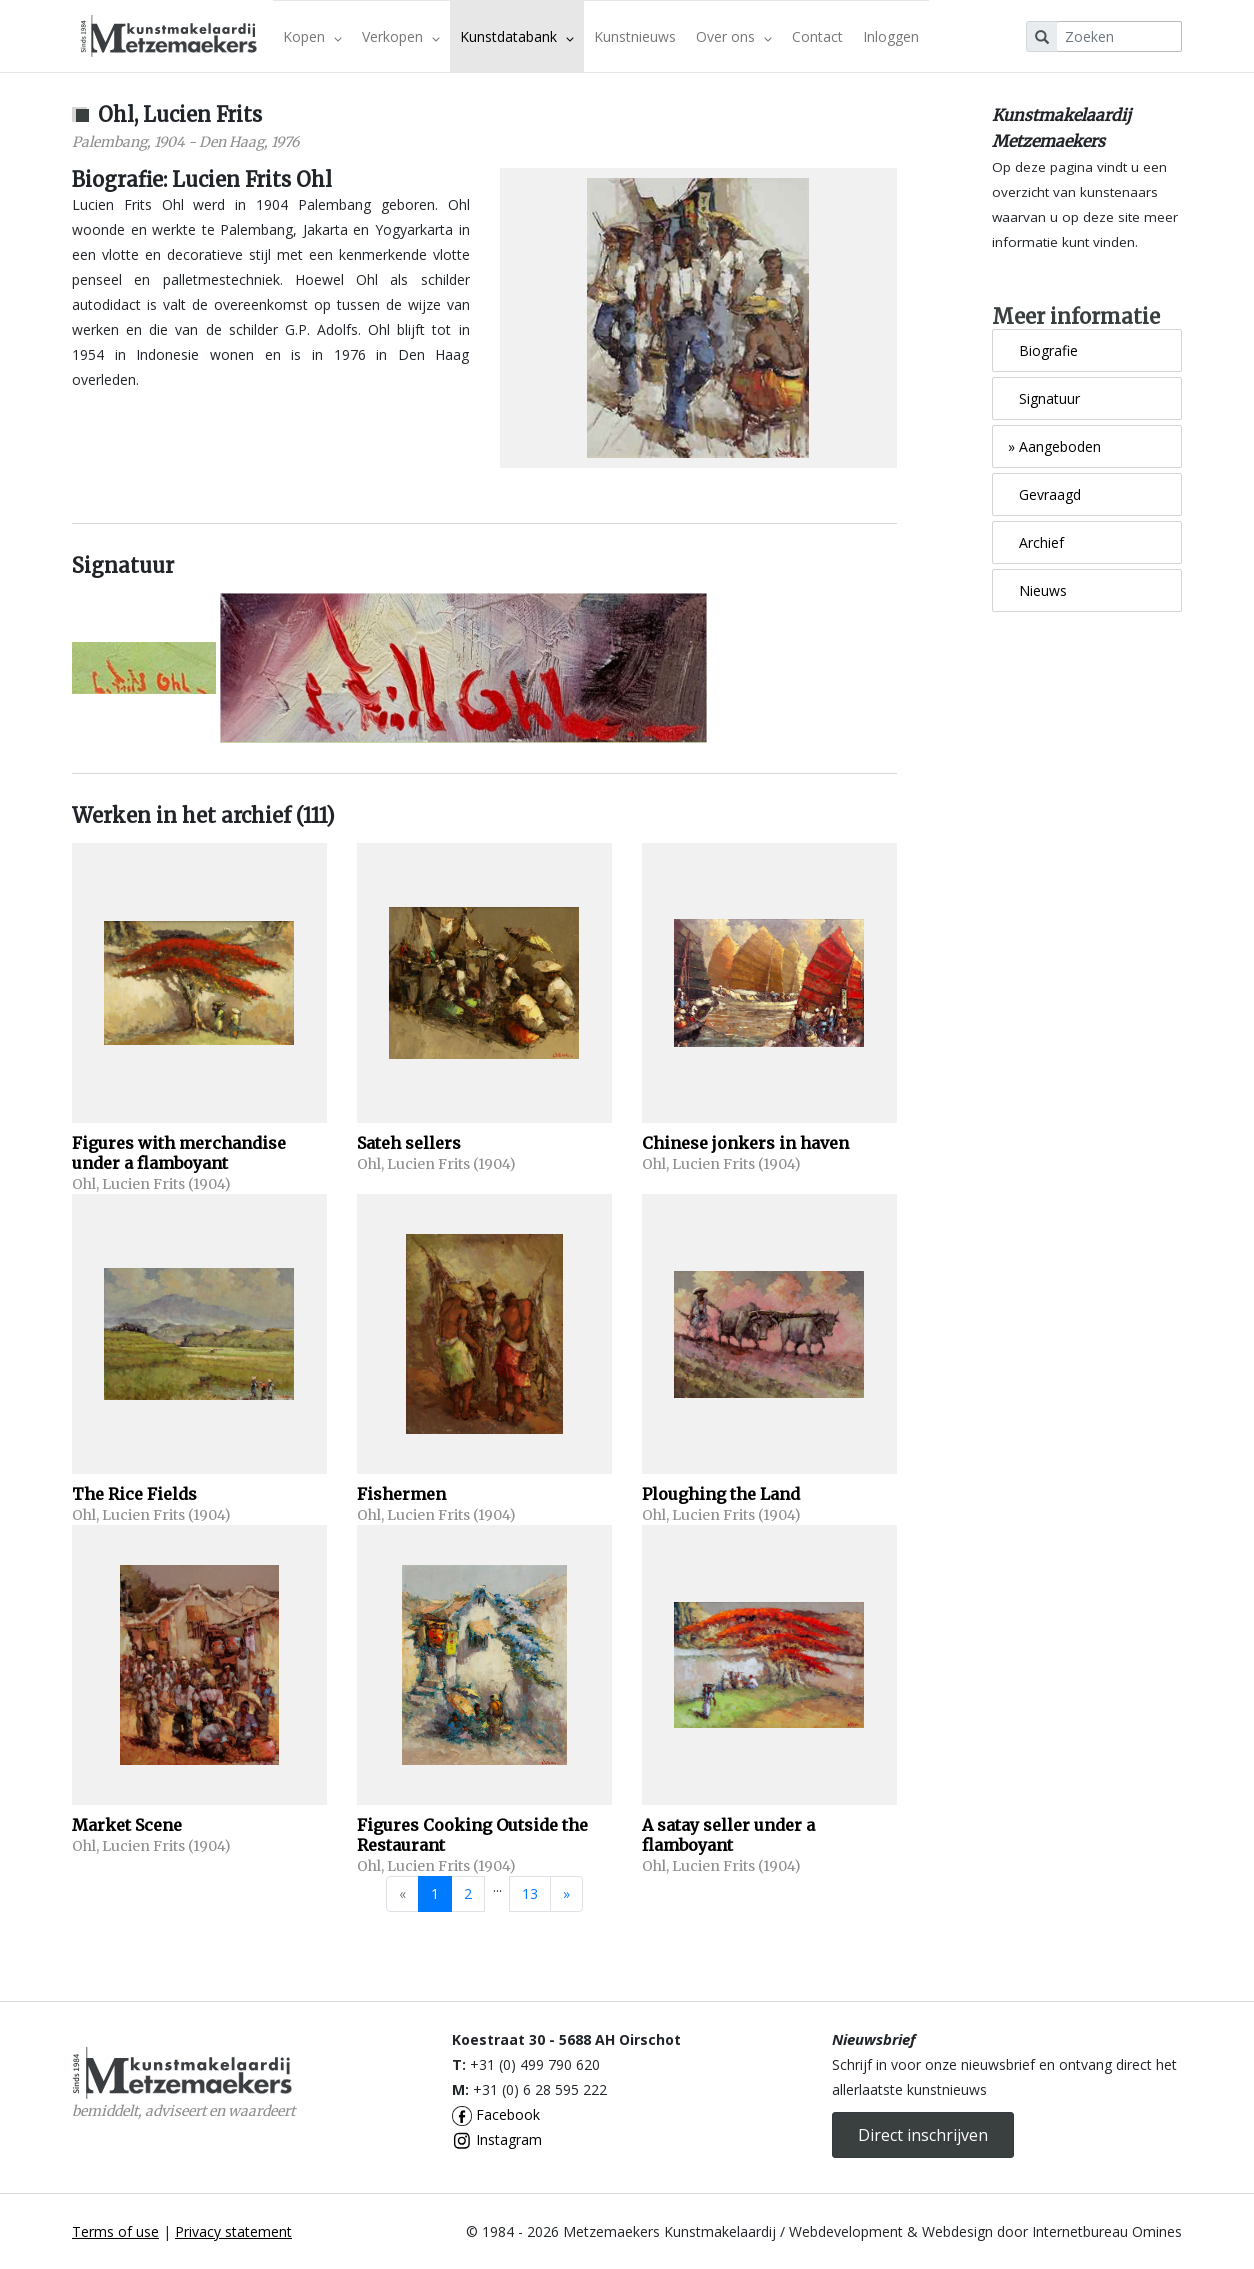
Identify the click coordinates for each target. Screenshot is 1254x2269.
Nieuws (1037, 590)
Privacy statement (233, 2231)
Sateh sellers (409, 1143)
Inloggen (891, 36)
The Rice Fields (134, 1494)
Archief (1036, 542)
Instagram (497, 2139)
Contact (817, 36)
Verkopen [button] (401, 36)
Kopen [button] (312, 36)
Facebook (496, 2114)
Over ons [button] (734, 36)
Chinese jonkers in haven (745, 1143)
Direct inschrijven (923, 2135)
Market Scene (127, 1825)
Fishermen (401, 1494)
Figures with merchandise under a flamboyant (179, 1153)
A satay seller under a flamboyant (728, 1835)
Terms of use (115, 2231)
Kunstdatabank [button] (517, 36)
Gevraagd (1044, 494)
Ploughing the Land (721, 1494)
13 (530, 1893)
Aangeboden (1054, 446)
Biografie (1043, 350)
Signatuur (1044, 398)
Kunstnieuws (635, 36)
